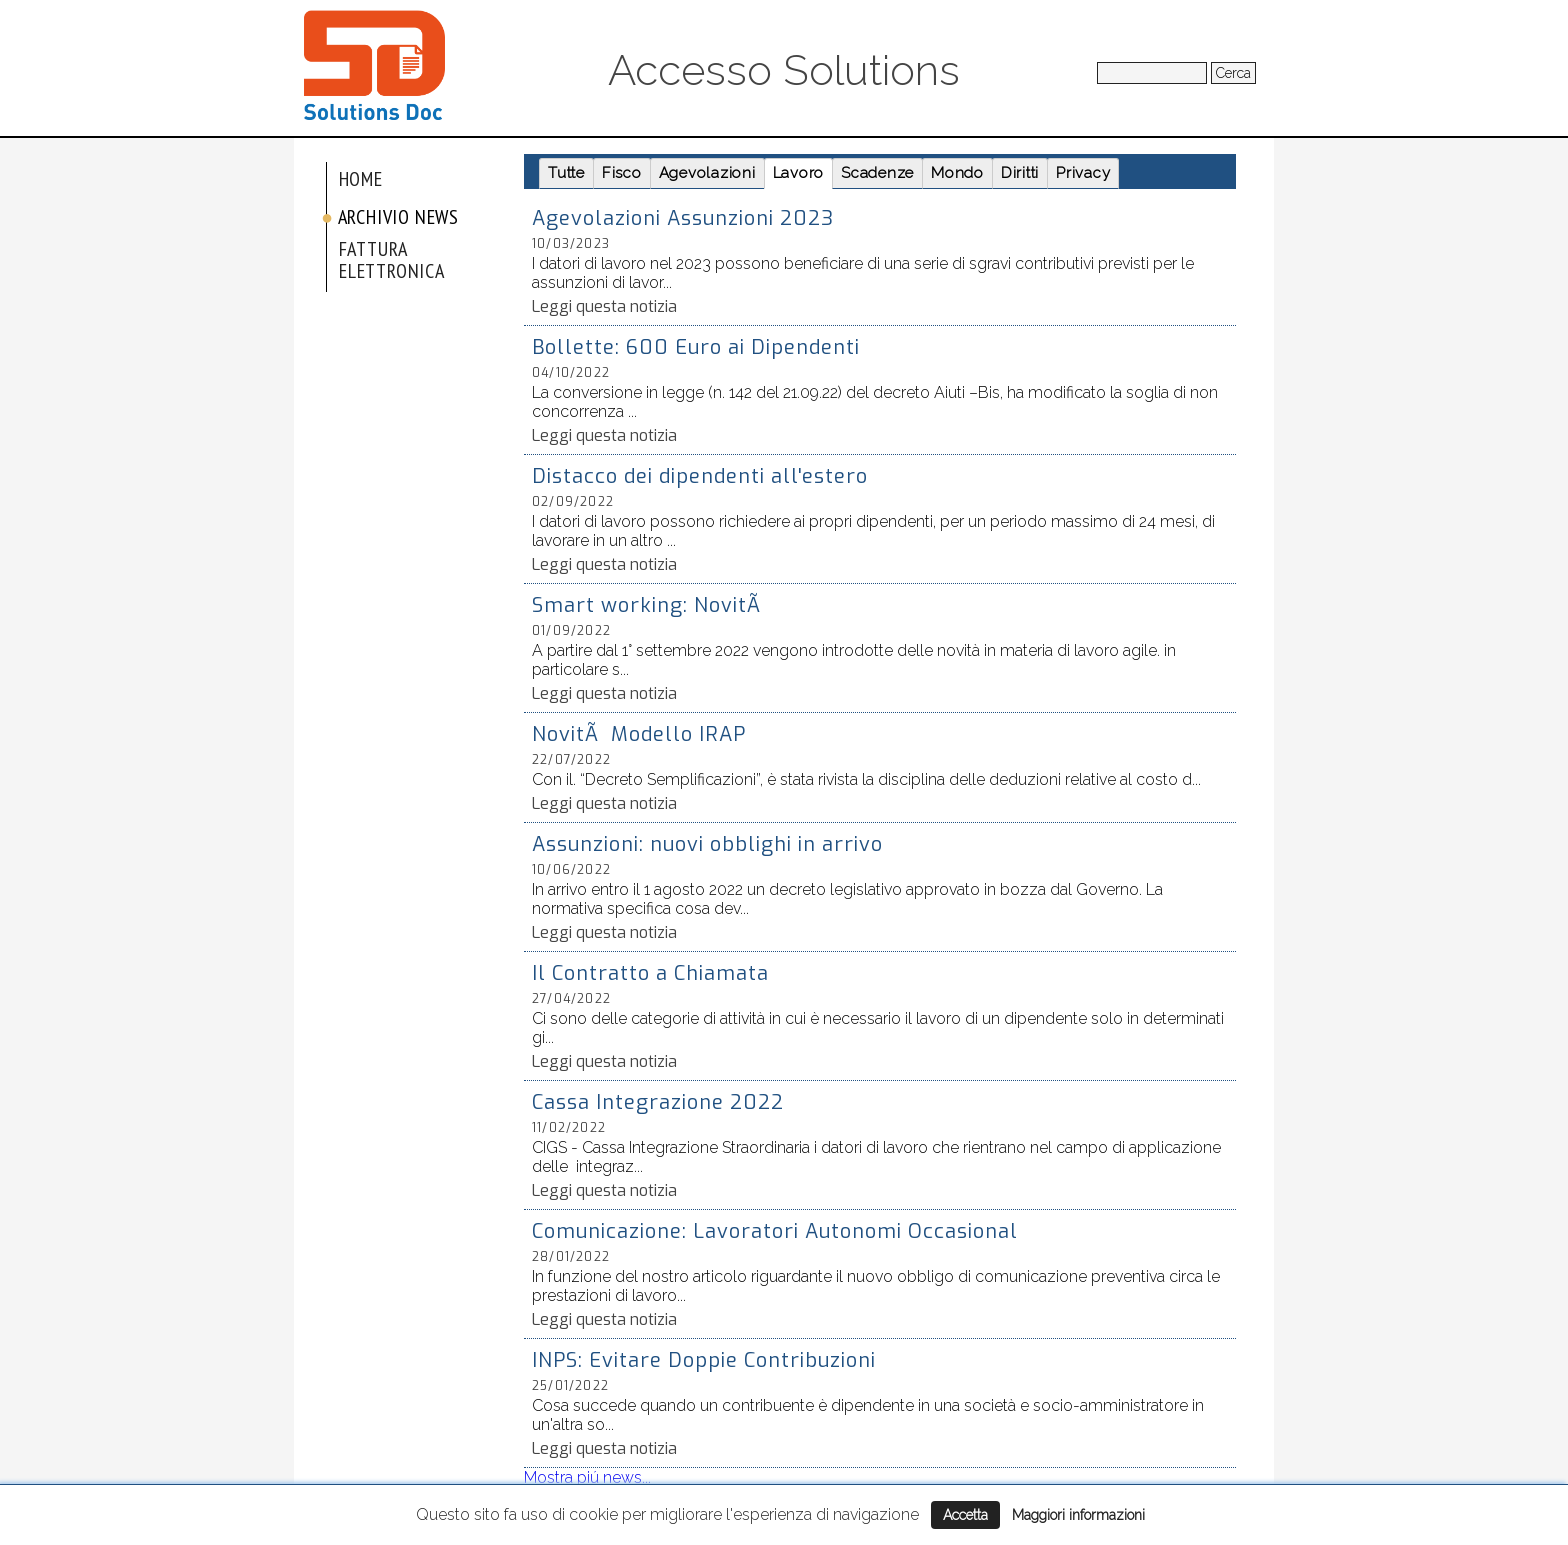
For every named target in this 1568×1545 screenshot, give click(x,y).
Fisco (622, 173)
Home (361, 179)
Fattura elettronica (392, 260)
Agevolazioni (707, 173)
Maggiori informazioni (1078, 1515)
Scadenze (877, 173)
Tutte (566, 173)
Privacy (1083, 173)
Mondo (957, 173)
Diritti (1020, 173)
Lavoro (799, 173)
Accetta (965, 1515)
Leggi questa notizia (604, 306)
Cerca (1233, 73)
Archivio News (398, 217)
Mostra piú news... (587, 1477)
